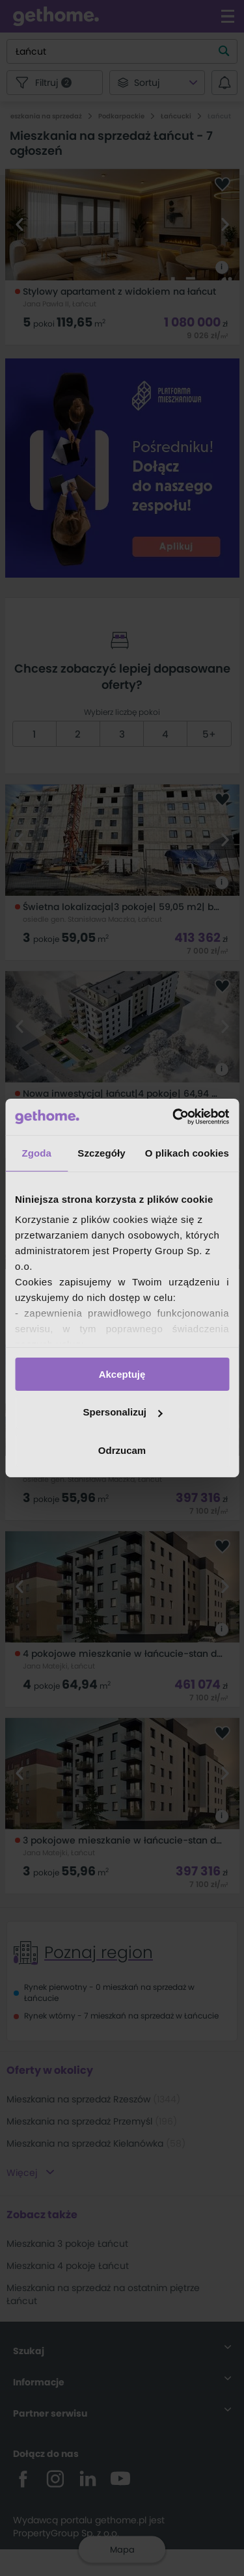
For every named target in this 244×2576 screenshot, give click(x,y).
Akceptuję (122, 1373)
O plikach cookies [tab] (187, 1152)
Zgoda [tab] (36, 1152)
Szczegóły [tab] (101, 1152)
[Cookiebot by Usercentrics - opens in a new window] (173, 1116)
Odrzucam (122, 1450)
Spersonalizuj (122, 1411)
